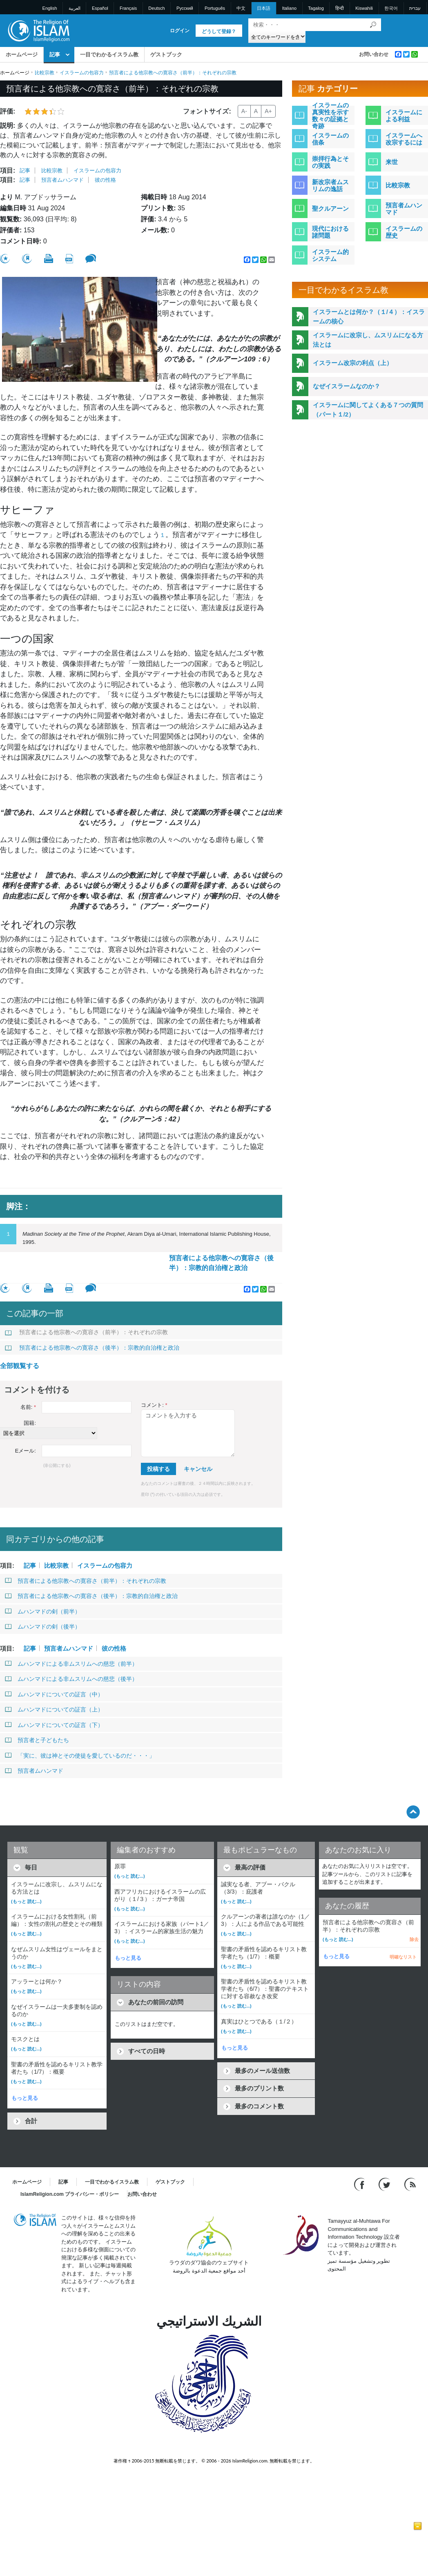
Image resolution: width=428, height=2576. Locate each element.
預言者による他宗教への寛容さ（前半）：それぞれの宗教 (86, 1332)
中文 (240, 8)
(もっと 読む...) (26, 1901)
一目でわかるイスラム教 (109, 54)
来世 (392, 161)
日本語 (263, 8)
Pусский (184, 8)
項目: (7, 170)
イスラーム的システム (330, 255)
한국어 (391, 8)
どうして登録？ (219, 31)
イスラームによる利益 (404, 116)
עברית (415, 8)
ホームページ (22, 54)
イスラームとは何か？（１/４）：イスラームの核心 (369, 316)
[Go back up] (413, 1811)
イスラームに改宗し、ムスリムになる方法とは (368, 340)
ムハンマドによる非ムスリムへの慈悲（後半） (71, 1679)
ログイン (179, 30)
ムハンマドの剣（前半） (42, 1611)
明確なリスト (403, 1956)
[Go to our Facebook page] (360, 2184)
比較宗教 (44, 73)
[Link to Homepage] (38, 30)
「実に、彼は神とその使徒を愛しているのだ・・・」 (80, 1755)
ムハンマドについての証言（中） (54, 1694)
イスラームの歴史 (404, 232)
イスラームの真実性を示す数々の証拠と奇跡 (330, 115)
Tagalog (316, 8)
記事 (54, 54)
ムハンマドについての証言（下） (54, 1725)
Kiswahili (364, 8)
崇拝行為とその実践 (330, 162)
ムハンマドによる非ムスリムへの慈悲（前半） (71, 1663)
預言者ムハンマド (62, 180)
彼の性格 (105, 180)
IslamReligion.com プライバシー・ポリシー (69, 2194)
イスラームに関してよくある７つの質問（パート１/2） (368, 409)
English (49, 8)
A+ (268, 111)
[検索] (373, 24)
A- (244, 111)
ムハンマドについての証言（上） (54, 1709)
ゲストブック (166, 54)
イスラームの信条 (330, 139)
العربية (74, 8)
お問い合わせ (373, 54)
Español (100, 8)
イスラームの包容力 (82, 73)
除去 (414, 1939)
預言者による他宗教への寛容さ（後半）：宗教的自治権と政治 (221, 1263)
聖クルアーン (330, 208)
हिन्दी (339, 8)
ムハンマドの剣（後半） (42, 1626)
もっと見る (24, 2098)
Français (128, 8)
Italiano (289, 8)
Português (215, 8)
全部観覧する (19, 1365)
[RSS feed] (410, 2184)
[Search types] (277, 36)
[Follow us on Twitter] (385, 2184)
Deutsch (156, 8)
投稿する (158, 1469)
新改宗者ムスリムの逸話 (330, 185)
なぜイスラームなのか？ (346, 386)
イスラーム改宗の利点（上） (352, 362)
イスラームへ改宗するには (404, 139)
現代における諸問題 (330, 232)
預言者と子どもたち (37, 1740)
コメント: (154, 1405)
